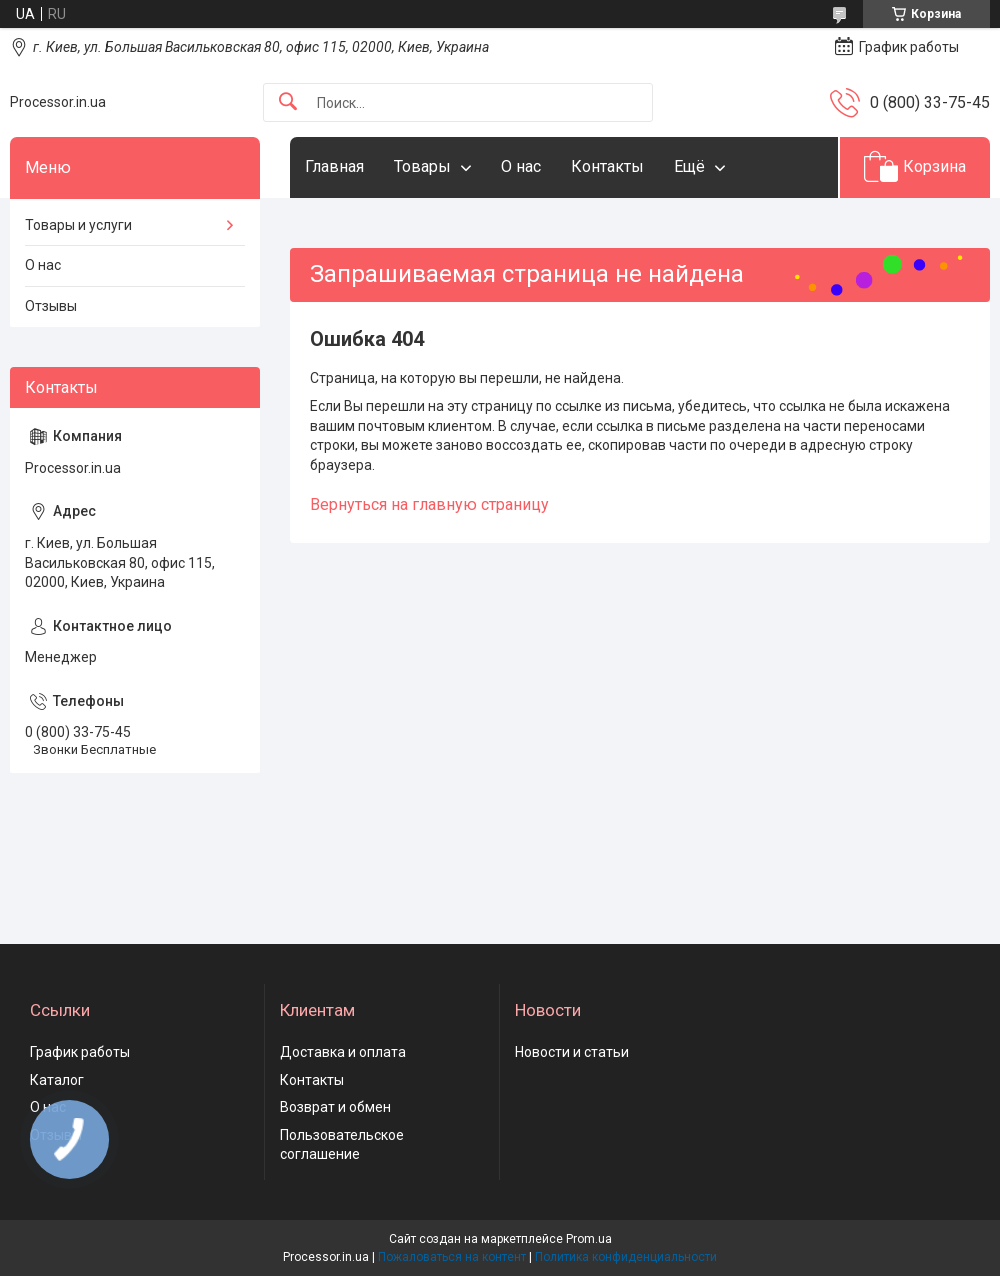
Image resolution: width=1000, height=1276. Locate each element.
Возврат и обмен (335, 1107)
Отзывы (51, 306)
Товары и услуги (78, 225)
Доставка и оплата (343, 1052)
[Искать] (288, 102)
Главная (334, 166)
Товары (422, 166)
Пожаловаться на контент (452, 1257)
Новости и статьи (572, 1052)
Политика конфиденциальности (626, 1257)
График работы (80, 1052)
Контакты (607, 166)
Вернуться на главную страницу (429, 504)
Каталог (57, 1080)
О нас (521, 166)
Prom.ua (589, 1239)
